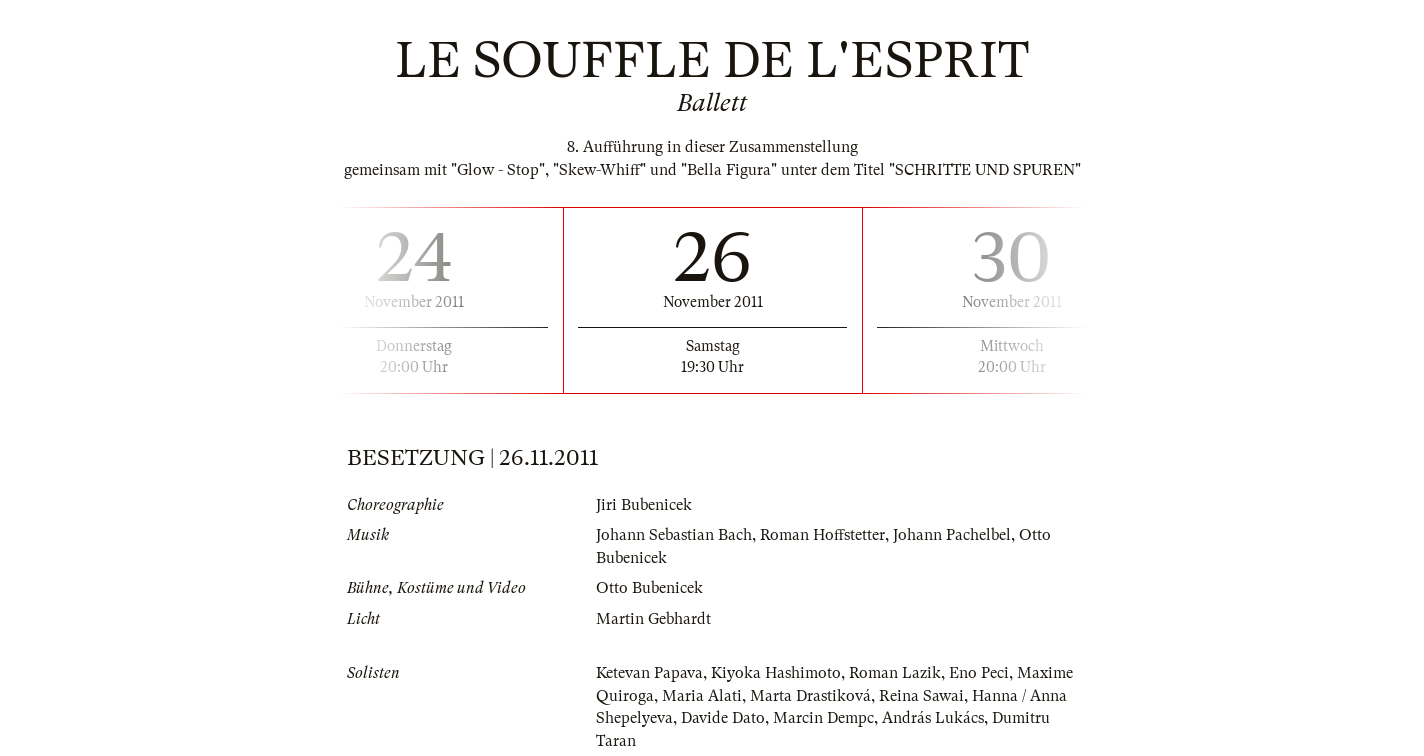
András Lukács (933, 718)
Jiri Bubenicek (644, 505)
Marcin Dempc (823, 718)
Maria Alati (702, 696)
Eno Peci (979, 673)
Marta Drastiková (810, 696)
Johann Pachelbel (952, 535)
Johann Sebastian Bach (674, 535)
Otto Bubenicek (649, 588)
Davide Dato (723, 718)
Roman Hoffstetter (822, 535)
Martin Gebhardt (653, 619)
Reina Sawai (921, 696)
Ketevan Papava (649, 673)
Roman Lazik (895, 673)
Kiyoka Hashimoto (776, 673)
